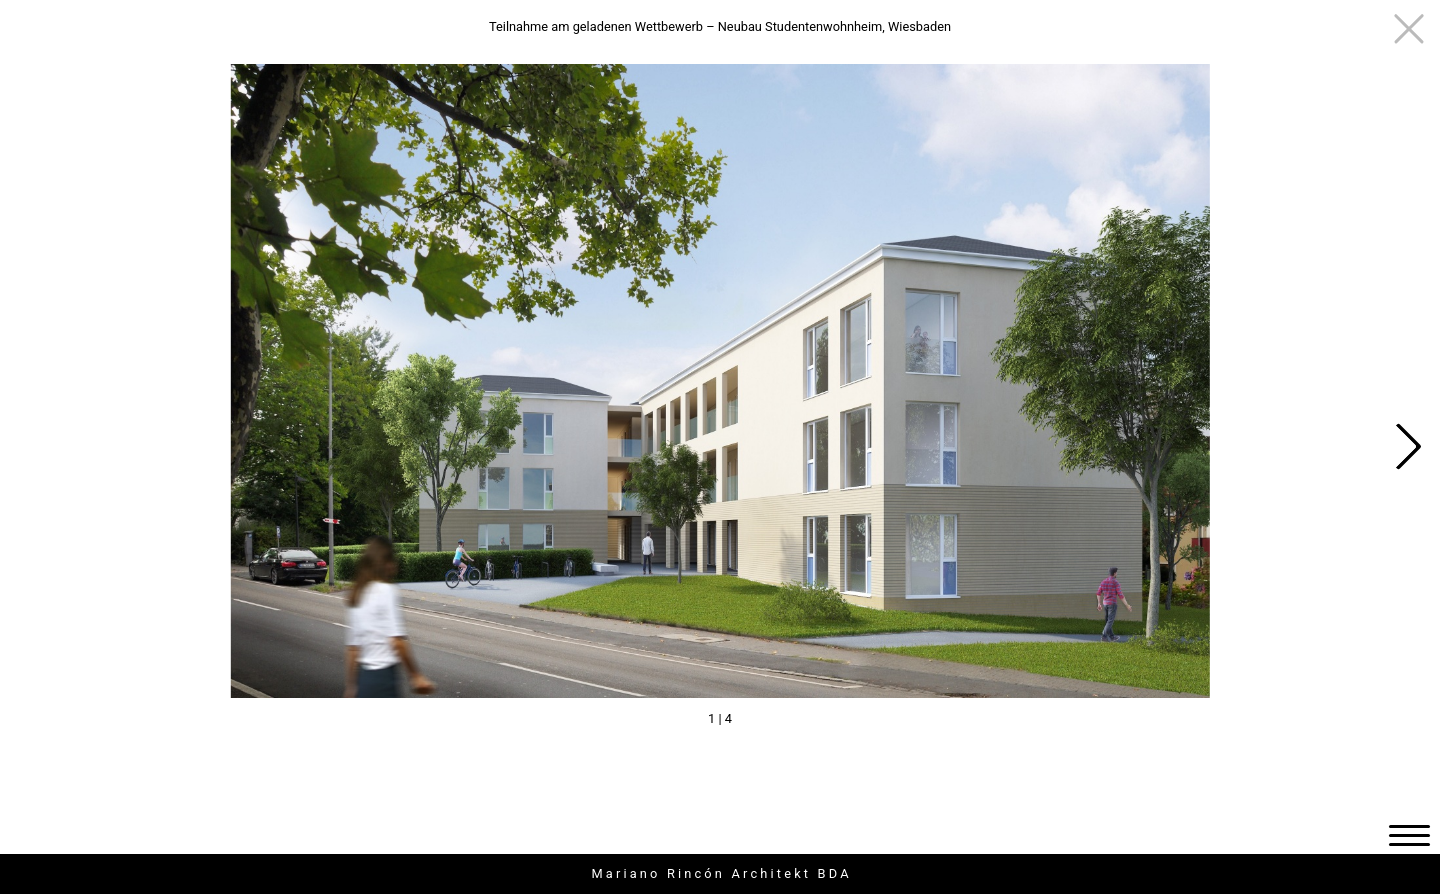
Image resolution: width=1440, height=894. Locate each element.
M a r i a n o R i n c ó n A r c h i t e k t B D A (720, 873)
